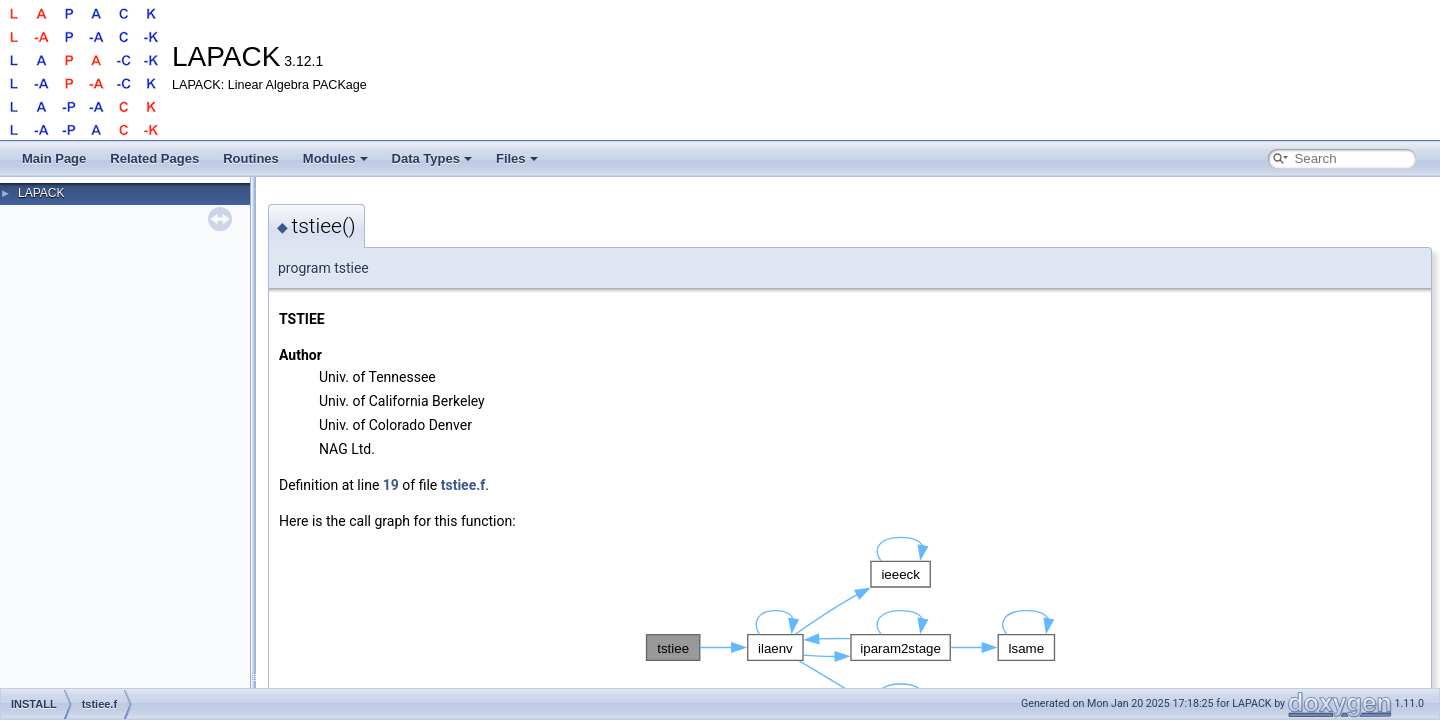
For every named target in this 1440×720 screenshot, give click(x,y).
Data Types (432, 158)
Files (517, 158)
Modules (335, 158)
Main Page (54, 158)
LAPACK (41, 193)
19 (391, 485)
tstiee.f (463, 485)
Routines (251, 158)
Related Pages (154, 158)
